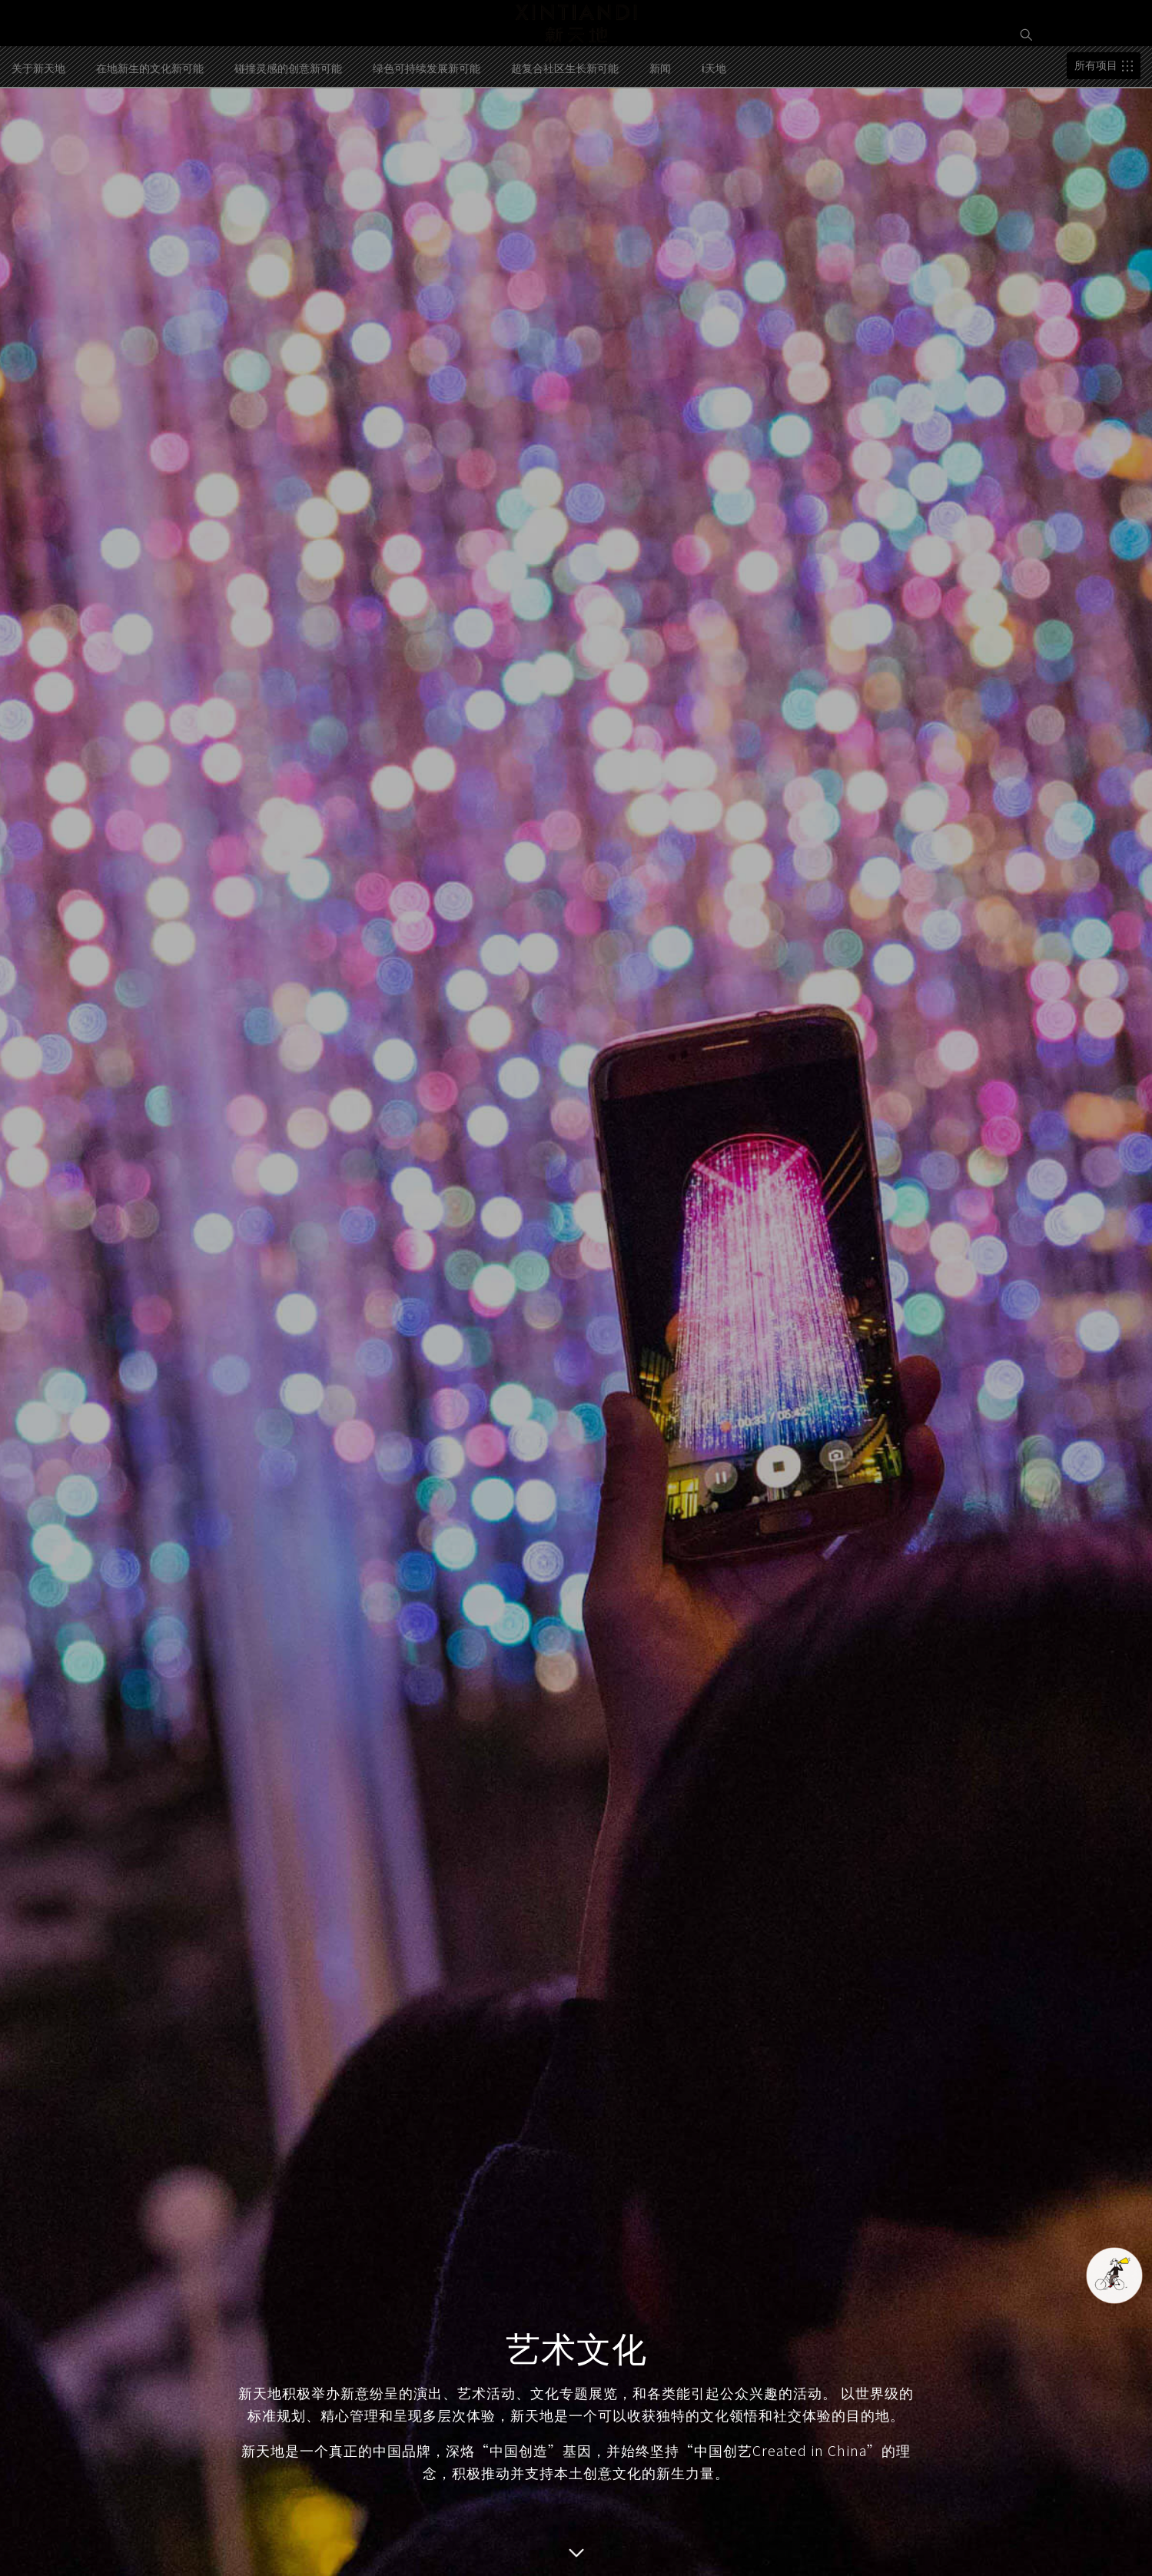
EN (1029, 85)
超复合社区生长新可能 (565, 129)
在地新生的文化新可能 (150, 129)
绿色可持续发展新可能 (426, 129)
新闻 (660, 129)
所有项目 (1095, 127)
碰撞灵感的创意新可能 (288, 129)
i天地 (714, 129)
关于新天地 (38, 129)
